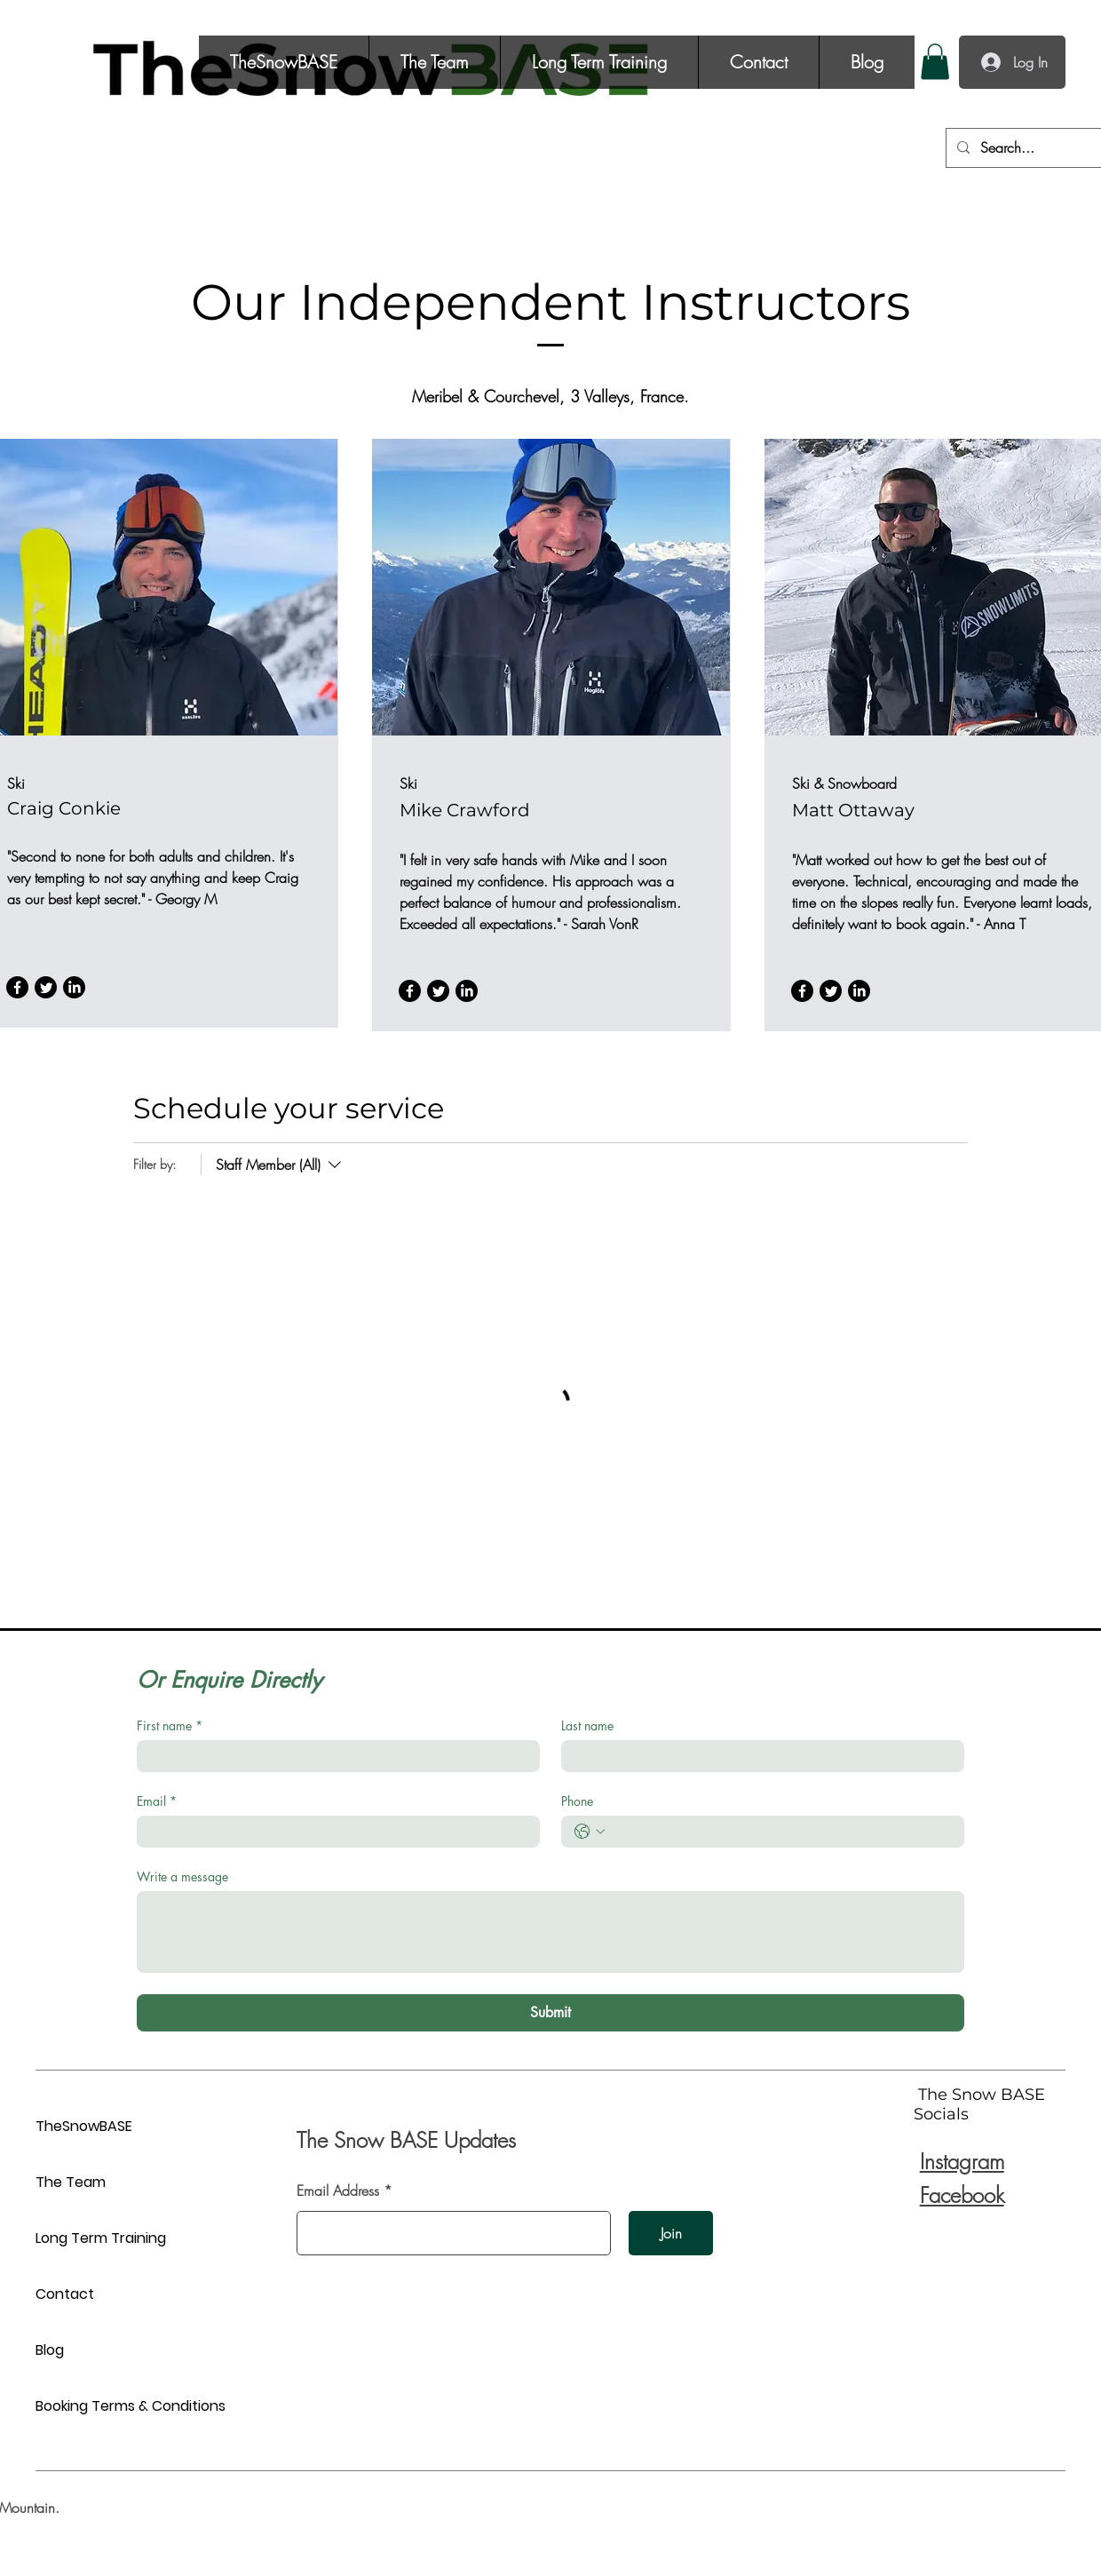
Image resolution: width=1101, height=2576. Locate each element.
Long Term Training (98, 2238)
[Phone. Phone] (780, 1832)
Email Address (338, 2190)
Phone (577, 1801)
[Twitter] (46, 987)
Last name (587, 1725)
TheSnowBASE (84, 2126)
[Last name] (757, 1756)
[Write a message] (550, 1932)
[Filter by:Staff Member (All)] (273, 1164)
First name (169, 1725)
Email (157, 1801)
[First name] (333, 1756)
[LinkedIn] (74, 987)
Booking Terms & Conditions (98, 2406)
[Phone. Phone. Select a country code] (589, 1831)
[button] (935, 62)
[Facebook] (17, 987)
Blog (50, 2350)
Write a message (182, 1876)
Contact (65, 2294)
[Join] (671, 2233)
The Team (71, 2182)
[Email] (333, 1832)
